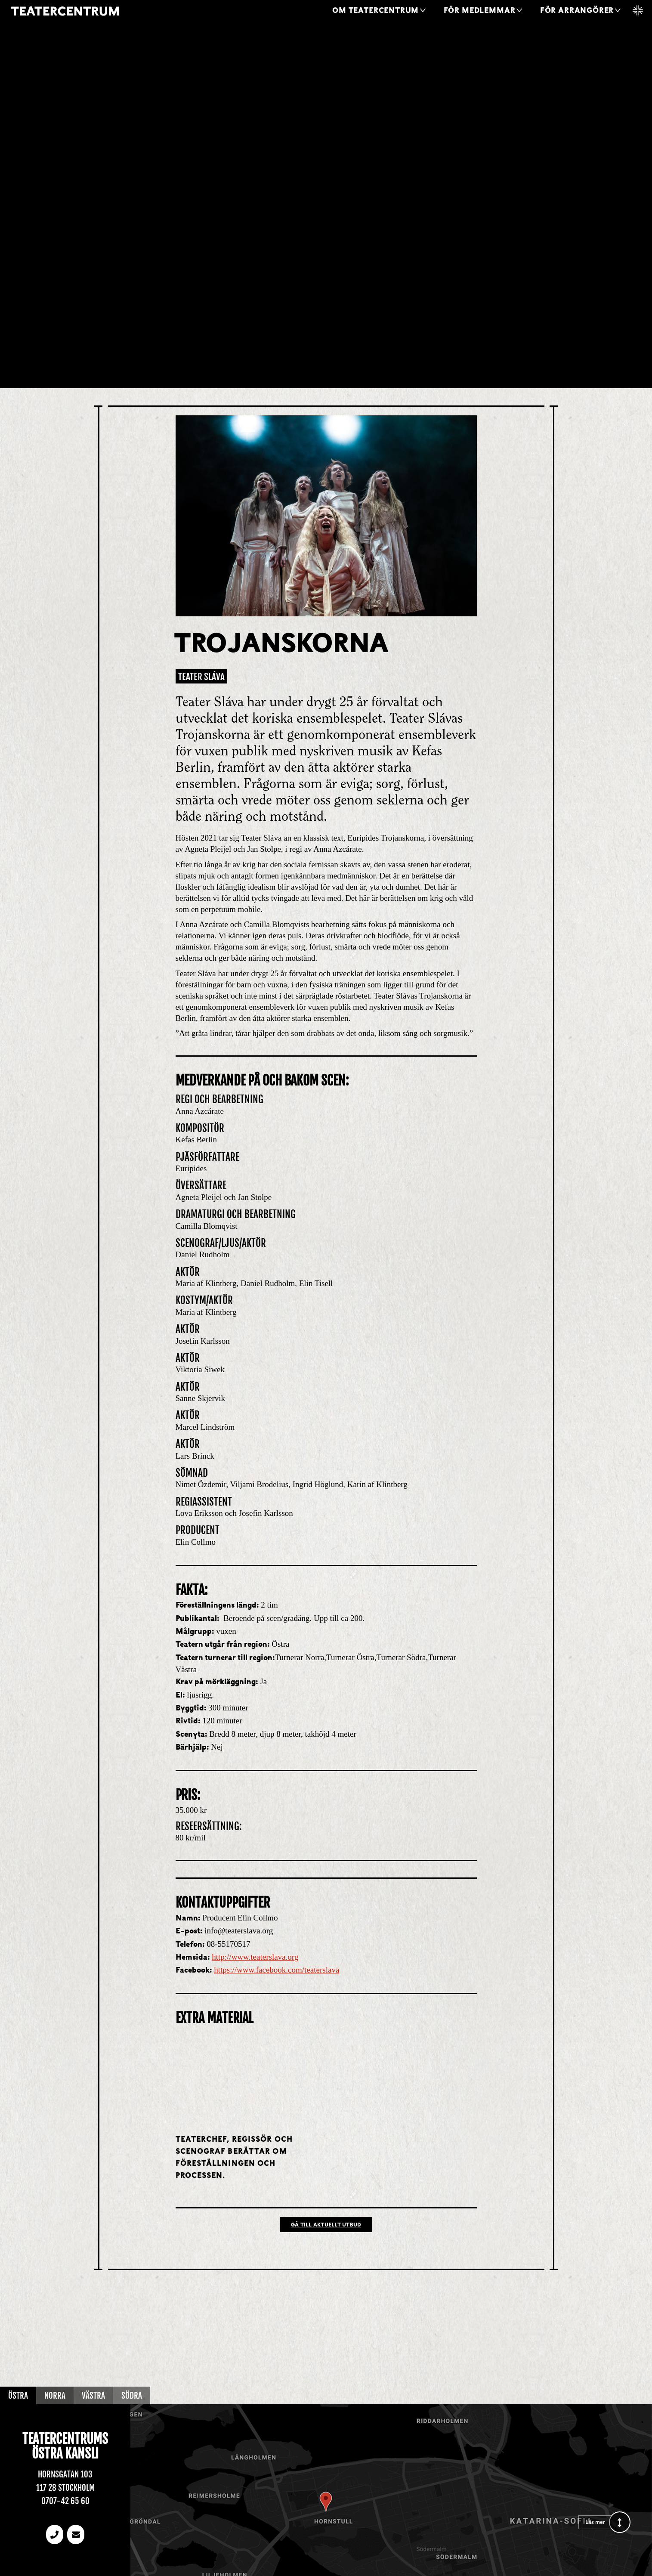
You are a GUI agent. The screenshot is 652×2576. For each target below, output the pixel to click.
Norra (54, 2395)
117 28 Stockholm (65, 2488)
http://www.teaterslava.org (255, 1956)
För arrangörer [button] (577, 11)
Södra (131, 2395)
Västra (93, 2395)
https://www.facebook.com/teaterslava (276, 1969)
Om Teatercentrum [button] (375, 11)
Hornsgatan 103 (65, 2474)
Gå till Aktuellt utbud (326, 2225)
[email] (75, 2534)
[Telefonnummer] (54, 2534)
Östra (18, 2395)
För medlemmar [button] (480, 11)
